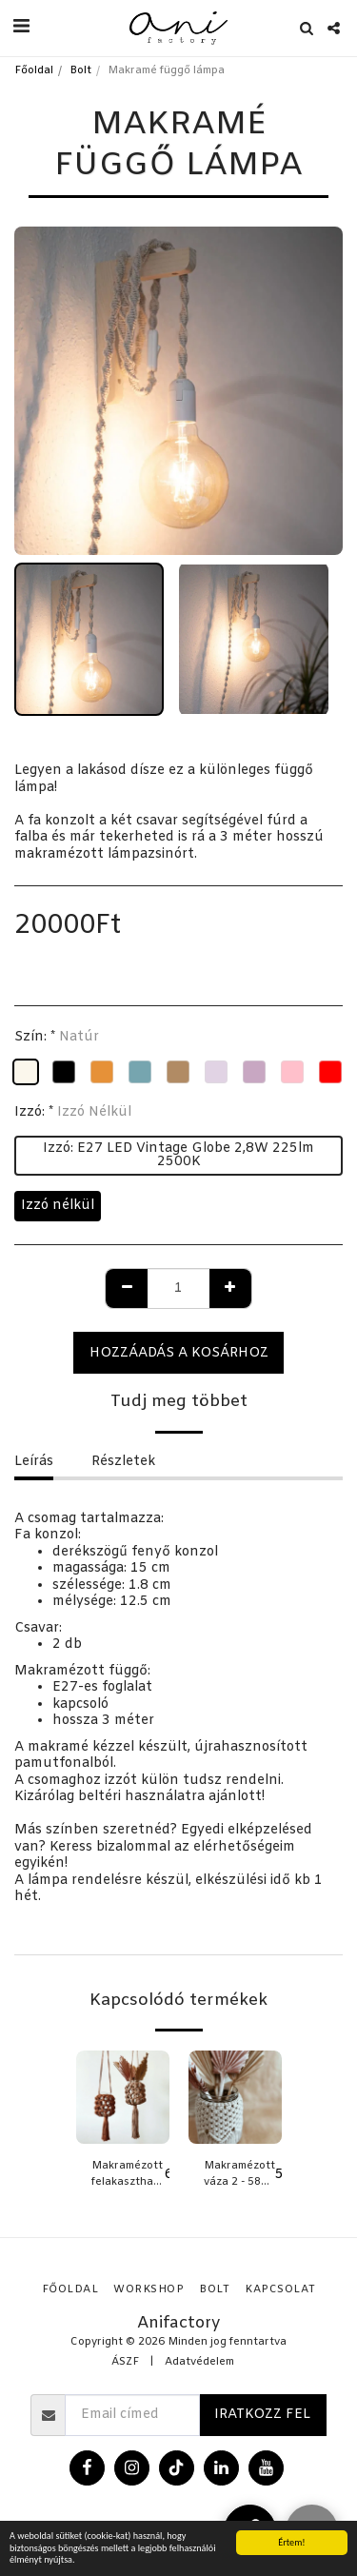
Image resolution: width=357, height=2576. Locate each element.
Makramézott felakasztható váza (128, 2175)
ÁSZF (125, 2362)
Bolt (80, 71)
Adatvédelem (199, 2362)
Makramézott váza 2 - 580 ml (239, 2175)
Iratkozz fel (262, 2415)
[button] (21, 27)
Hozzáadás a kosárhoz (178, 1353)
